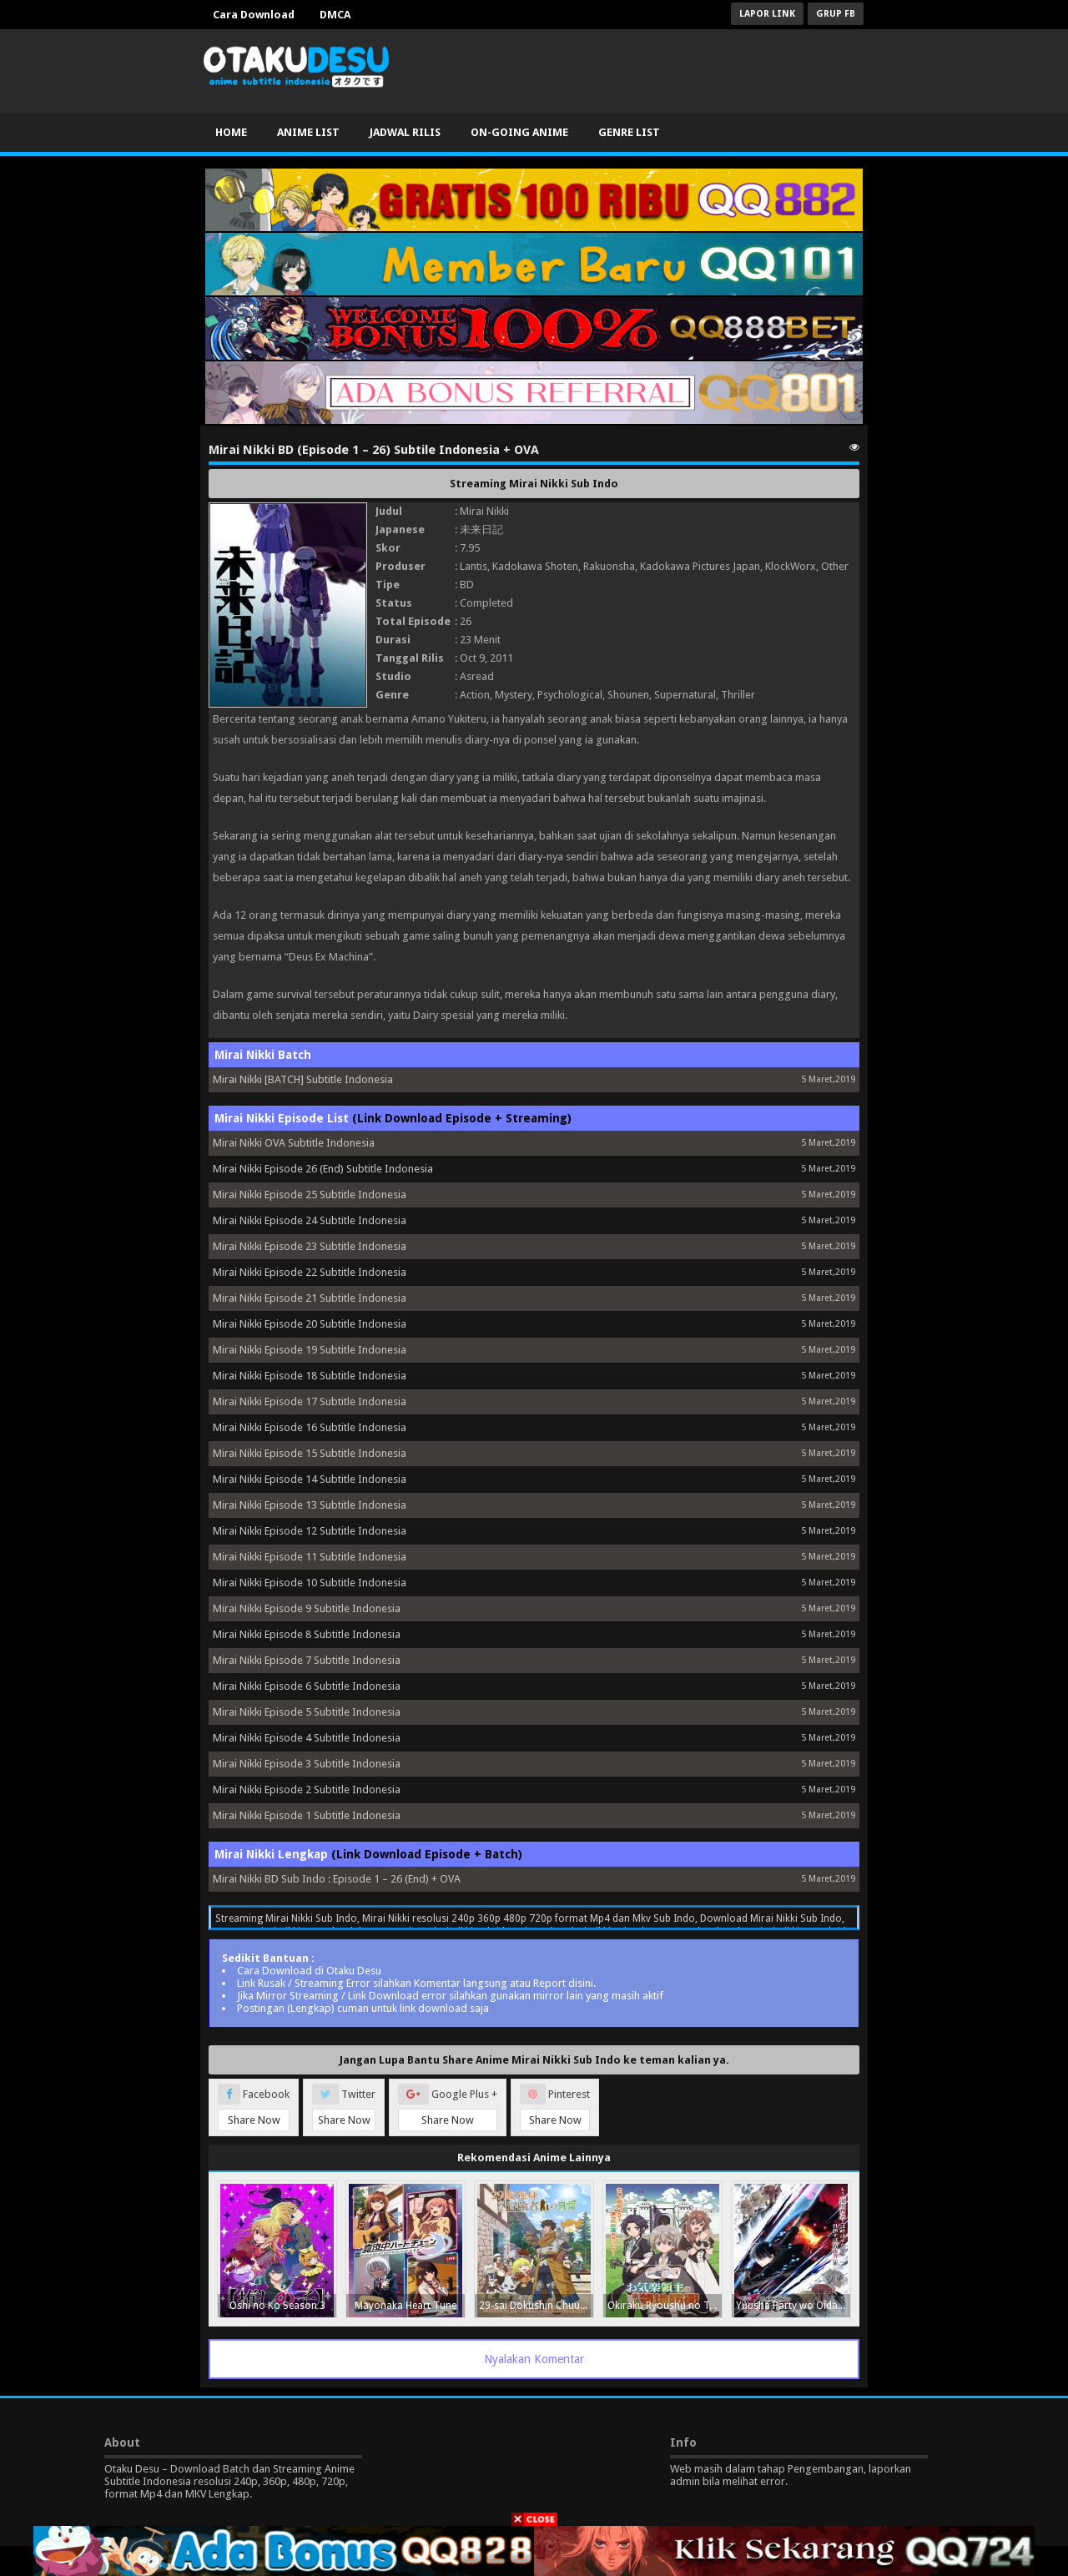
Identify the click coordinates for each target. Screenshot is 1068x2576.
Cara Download (254, 14)
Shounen (628, 694)
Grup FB (835, 13)
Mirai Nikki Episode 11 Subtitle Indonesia (309, 1556)
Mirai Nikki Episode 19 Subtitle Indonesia (309, 1349)
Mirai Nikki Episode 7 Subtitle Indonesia (306, 1660)
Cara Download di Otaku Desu (309, 1970)
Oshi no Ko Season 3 (277, 2305)
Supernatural (685, 694)
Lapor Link (767, 13)
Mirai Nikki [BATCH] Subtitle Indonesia (303, 1079)
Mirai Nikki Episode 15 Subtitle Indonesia (309, 1453)
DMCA (335, 14)
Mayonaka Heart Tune (405, 2305)
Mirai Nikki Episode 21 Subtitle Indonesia (309, 1298)
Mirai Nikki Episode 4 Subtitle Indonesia (306, 1738)
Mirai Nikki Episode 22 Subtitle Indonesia (309, 1272)
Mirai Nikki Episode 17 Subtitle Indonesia (309, 1401)
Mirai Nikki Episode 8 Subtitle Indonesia (306, 1634)
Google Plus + (447, 2107)
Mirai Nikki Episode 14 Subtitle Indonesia (309, 1479)
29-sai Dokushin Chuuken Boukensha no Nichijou (536, 2305)
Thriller (738, 694)
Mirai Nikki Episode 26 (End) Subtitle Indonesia (323, 1168)
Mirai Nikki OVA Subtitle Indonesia (294, 1143)
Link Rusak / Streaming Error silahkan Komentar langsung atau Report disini (415, 1983)
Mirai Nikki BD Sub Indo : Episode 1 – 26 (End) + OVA (337, 1879)
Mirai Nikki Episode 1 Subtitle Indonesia (306, 1815)
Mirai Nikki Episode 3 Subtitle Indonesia (306, 1763)
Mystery (513, 694)
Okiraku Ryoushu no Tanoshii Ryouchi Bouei (664, 2305)
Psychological (569, 694)
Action (475, 694)
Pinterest (555, 2107)
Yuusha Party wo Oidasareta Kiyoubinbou (793, 2305)
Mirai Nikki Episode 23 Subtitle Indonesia (309, 1246)
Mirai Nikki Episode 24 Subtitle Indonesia (309, 1220)
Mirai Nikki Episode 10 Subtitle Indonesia (309, 1582)
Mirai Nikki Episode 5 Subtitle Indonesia (306, 1712)
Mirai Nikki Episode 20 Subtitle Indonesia (309, 1324)
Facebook (254, 2107)
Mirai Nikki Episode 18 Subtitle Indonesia (309, 1375)
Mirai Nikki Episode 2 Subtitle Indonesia (306, 1789)
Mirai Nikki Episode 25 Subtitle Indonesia (309, 1194)
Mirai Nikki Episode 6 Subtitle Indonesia (306, 1686)
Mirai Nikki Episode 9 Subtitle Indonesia (306, 1608)
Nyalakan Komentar (534, 2359)
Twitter (343, 2107)
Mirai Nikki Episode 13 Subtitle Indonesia (309, 1505)
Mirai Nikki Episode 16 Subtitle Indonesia (309, 1427)
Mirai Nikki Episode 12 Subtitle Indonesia (309, 1531)
